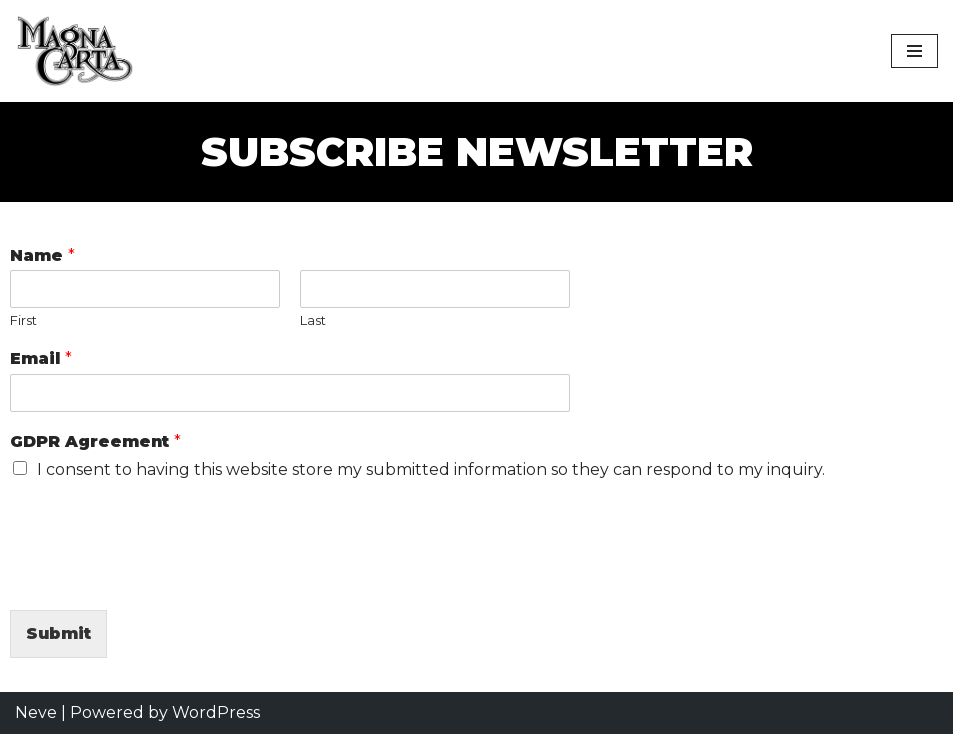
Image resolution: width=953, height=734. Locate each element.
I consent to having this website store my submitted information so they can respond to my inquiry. (431, 469)
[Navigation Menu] (914, 51)
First (23, 320)
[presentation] (162, 577)
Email (41, 358)
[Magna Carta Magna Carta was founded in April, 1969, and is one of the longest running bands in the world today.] (80, 51)
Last (313, 320)
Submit (58, 633)
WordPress (216, 712)
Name (42, 255)
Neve (36, 712)
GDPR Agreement (95, 441)
